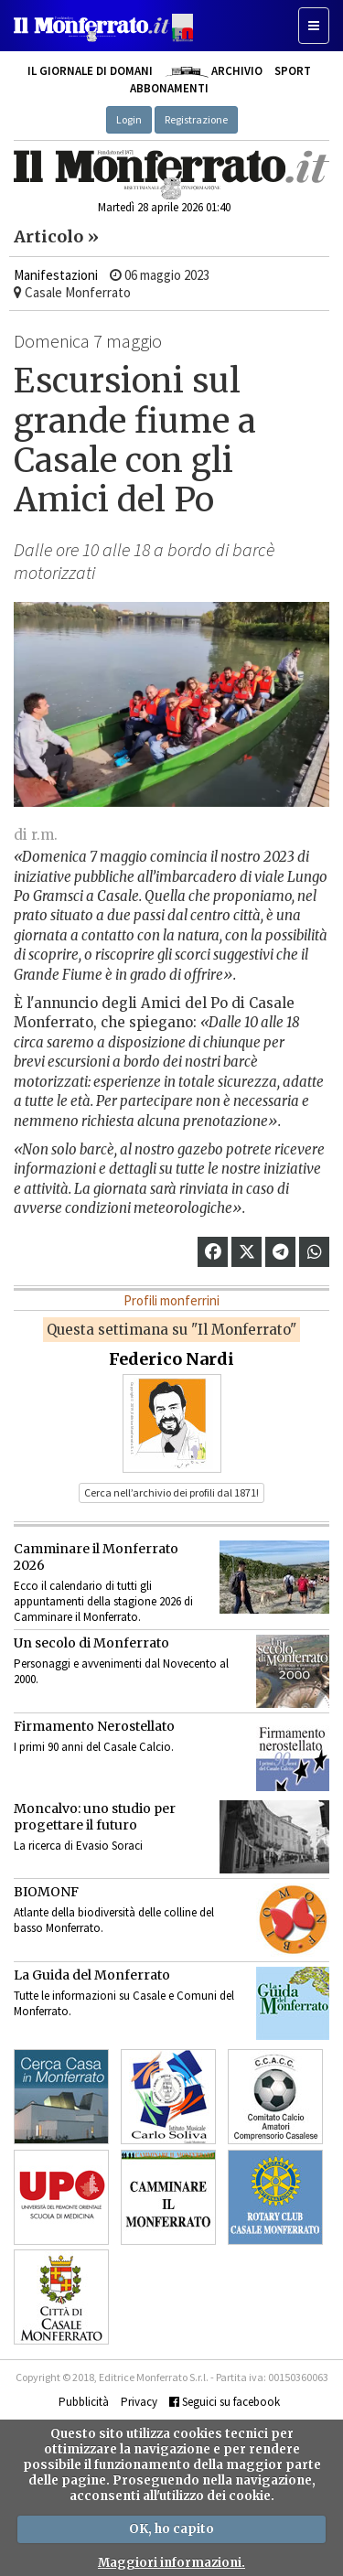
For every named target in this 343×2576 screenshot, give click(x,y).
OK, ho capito (171, 2529)
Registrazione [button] (196, 119)
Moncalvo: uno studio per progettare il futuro (95, 1816)
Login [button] (129, 119)
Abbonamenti (169, 88)
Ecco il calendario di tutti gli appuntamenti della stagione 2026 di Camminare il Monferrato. (103, 1601)
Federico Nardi (171, 1358)
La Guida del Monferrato (92, 1975)
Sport (292, 71)
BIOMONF (46, 1892)
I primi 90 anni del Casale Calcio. (94, 1747)
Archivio (214, 71)
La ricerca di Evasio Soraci (78, 1845)
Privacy (139, 2402)
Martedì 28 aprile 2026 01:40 (164, 207)
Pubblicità (84, 2402)
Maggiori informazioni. (171, 2563)
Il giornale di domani (90, 71)
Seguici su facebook (224, 2402)
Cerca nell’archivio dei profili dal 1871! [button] (171, 1492)
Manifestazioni (56, 275)
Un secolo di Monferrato (91, 1643)
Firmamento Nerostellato (94, 1726)
